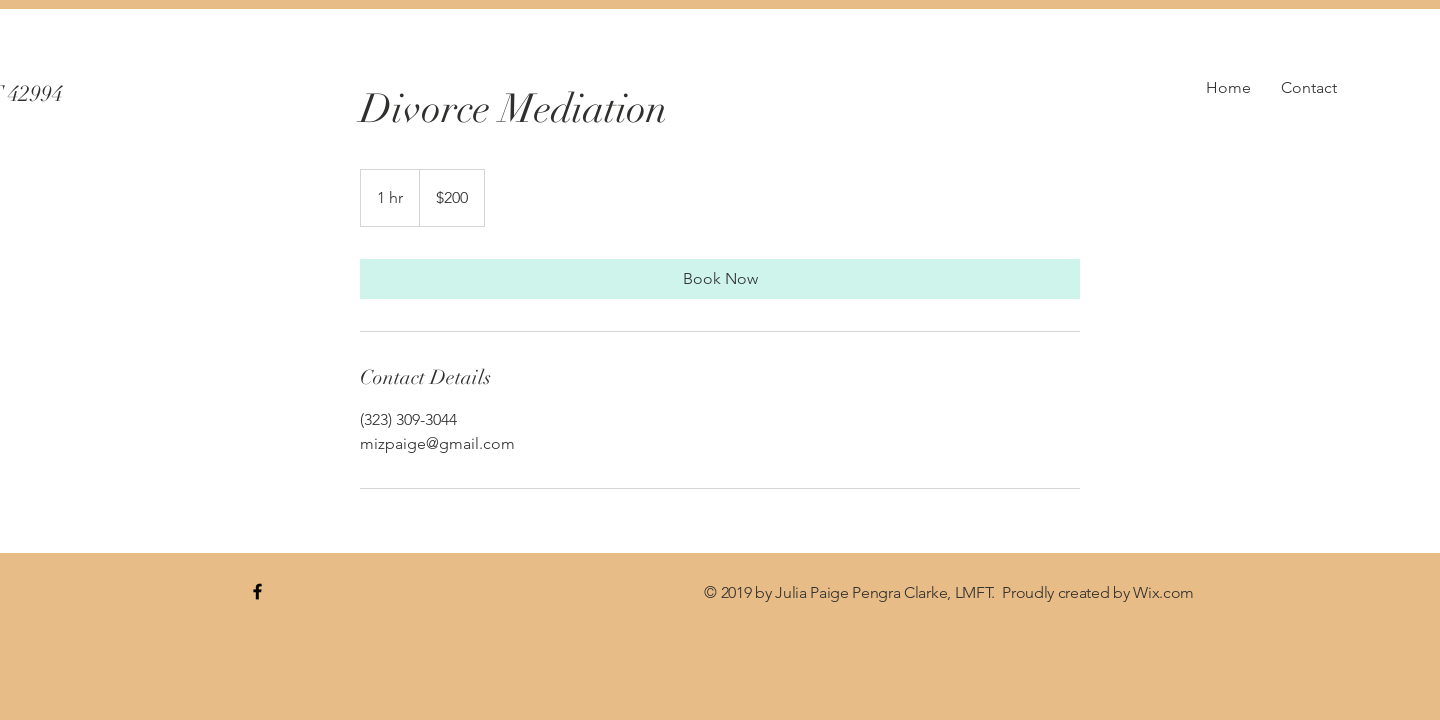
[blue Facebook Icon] (257, 591)
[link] (720, 279)
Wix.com (1163, 592)
